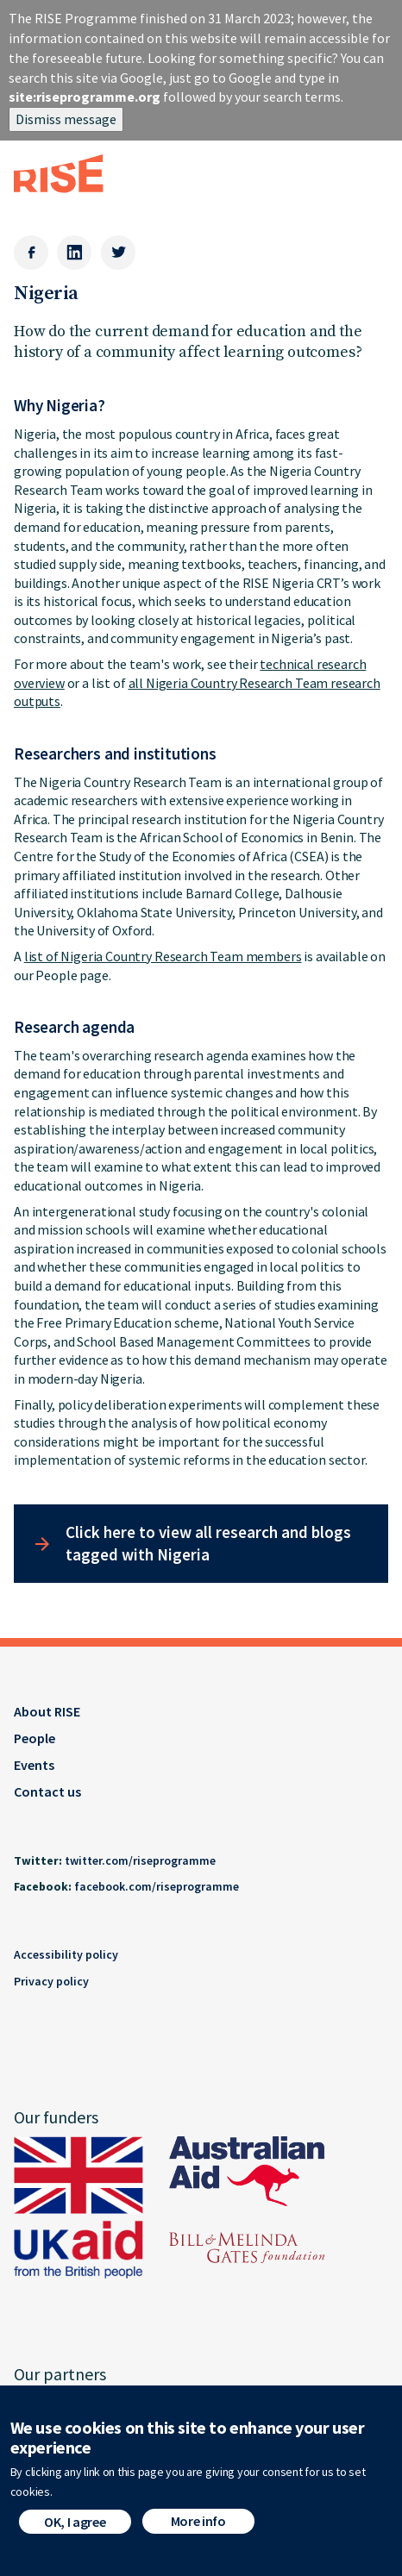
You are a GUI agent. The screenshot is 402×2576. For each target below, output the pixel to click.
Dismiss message (66, 119)
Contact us (47, 1791)
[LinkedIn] (74, 252)
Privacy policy (51, 1981)
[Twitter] (118, 252)
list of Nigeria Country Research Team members (163, 956)
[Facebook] (31, 252)
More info (198, 2530)
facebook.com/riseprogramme (156, 1886)
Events (34, 1764)
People (34, 1738)
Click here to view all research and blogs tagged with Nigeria (208, 1543)
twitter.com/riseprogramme (140, 1860)
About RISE (47, 1711)
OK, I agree (74, 2531)
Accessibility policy (66, 1954)
